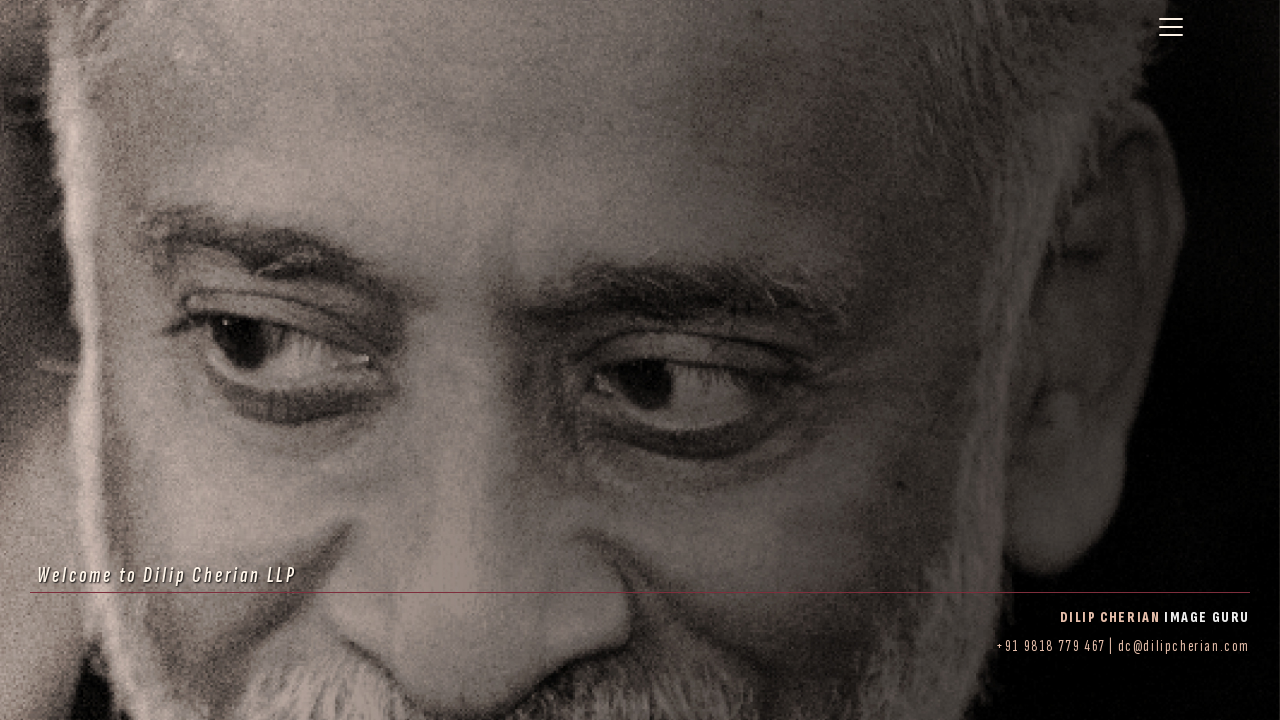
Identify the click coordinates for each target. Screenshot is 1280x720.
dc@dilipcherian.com (1184, 646)
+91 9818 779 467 (1051, 646)
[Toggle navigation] (1171, 27)
